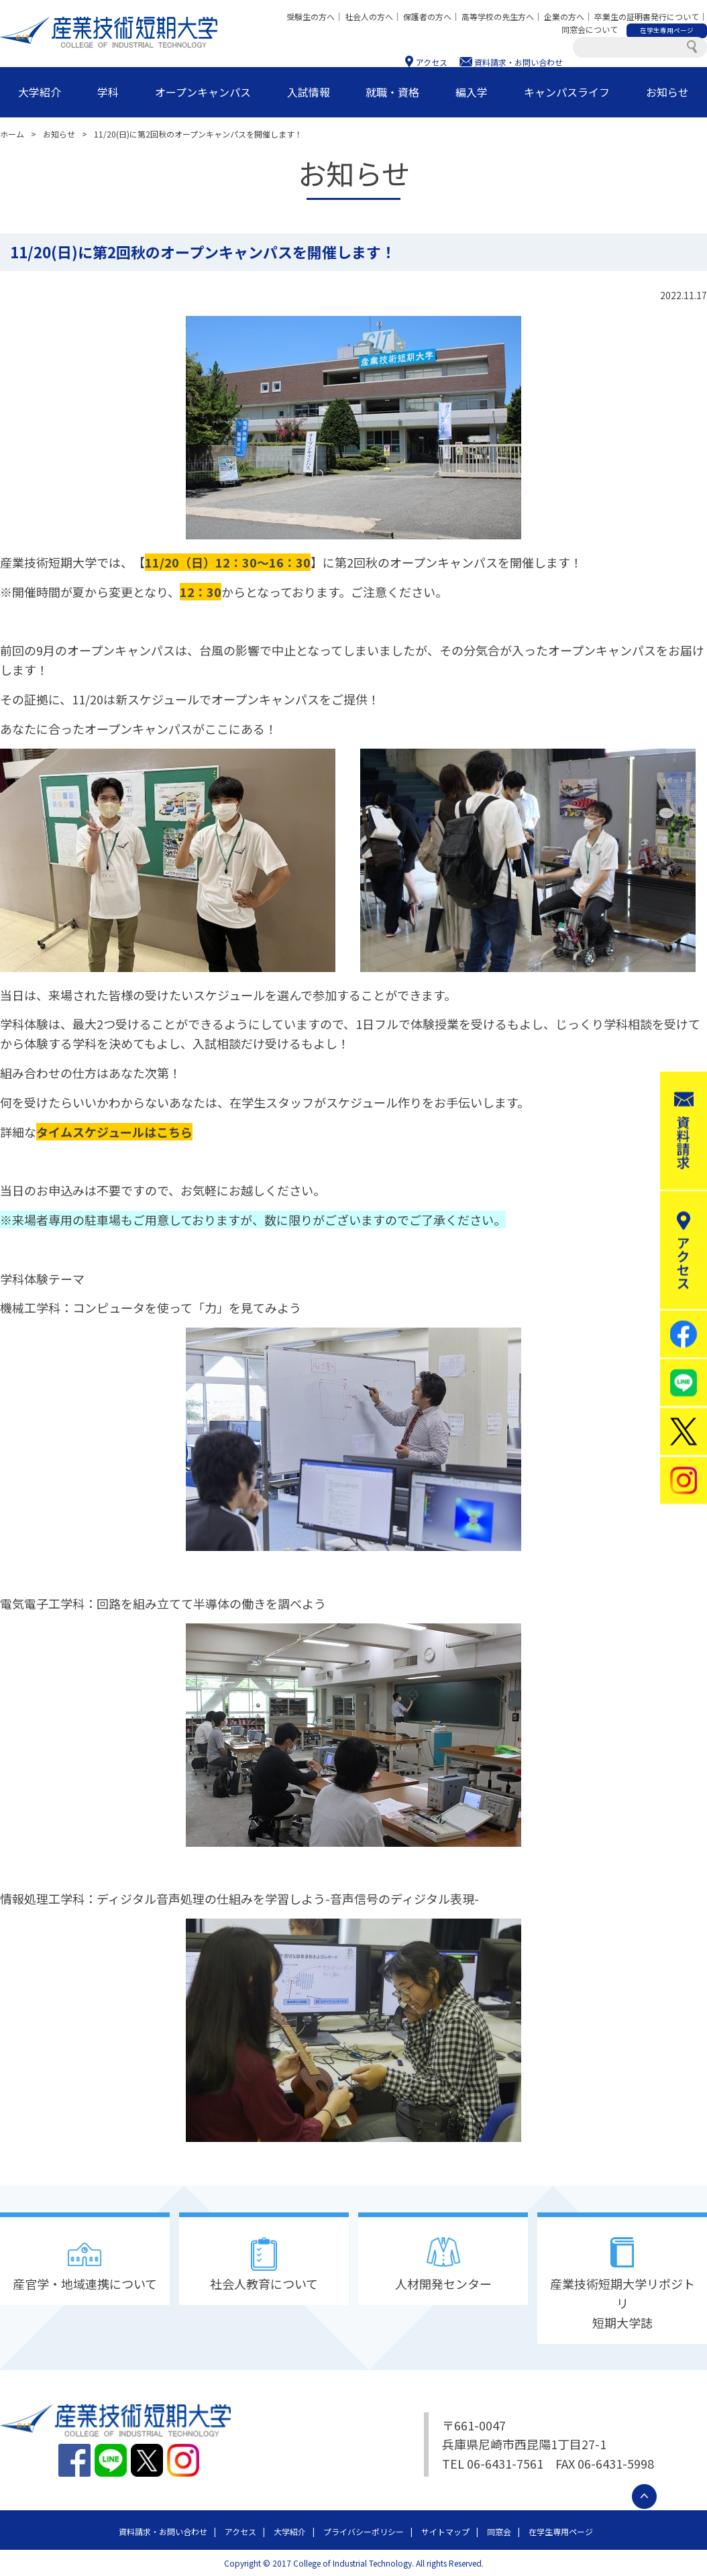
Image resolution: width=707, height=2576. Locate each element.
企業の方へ (564, 16)
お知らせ (667, 92)
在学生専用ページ (561, 2531)
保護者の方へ (427, 16)
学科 (108, 92)
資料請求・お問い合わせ (518, 62)
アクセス (431, 62)
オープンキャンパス (203, 92)
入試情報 (308, 92)
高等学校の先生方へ (497, 16)
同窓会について (589, 29)
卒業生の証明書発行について (646, 16)
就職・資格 (392, 92)
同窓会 (499, 2531)
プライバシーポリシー (363, 2531)
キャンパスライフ (567, 92)
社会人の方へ (369, 16)
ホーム (12, 134)
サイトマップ (445, 2531)
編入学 (471, 92)
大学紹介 (39, 92)
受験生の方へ (310, 16)
